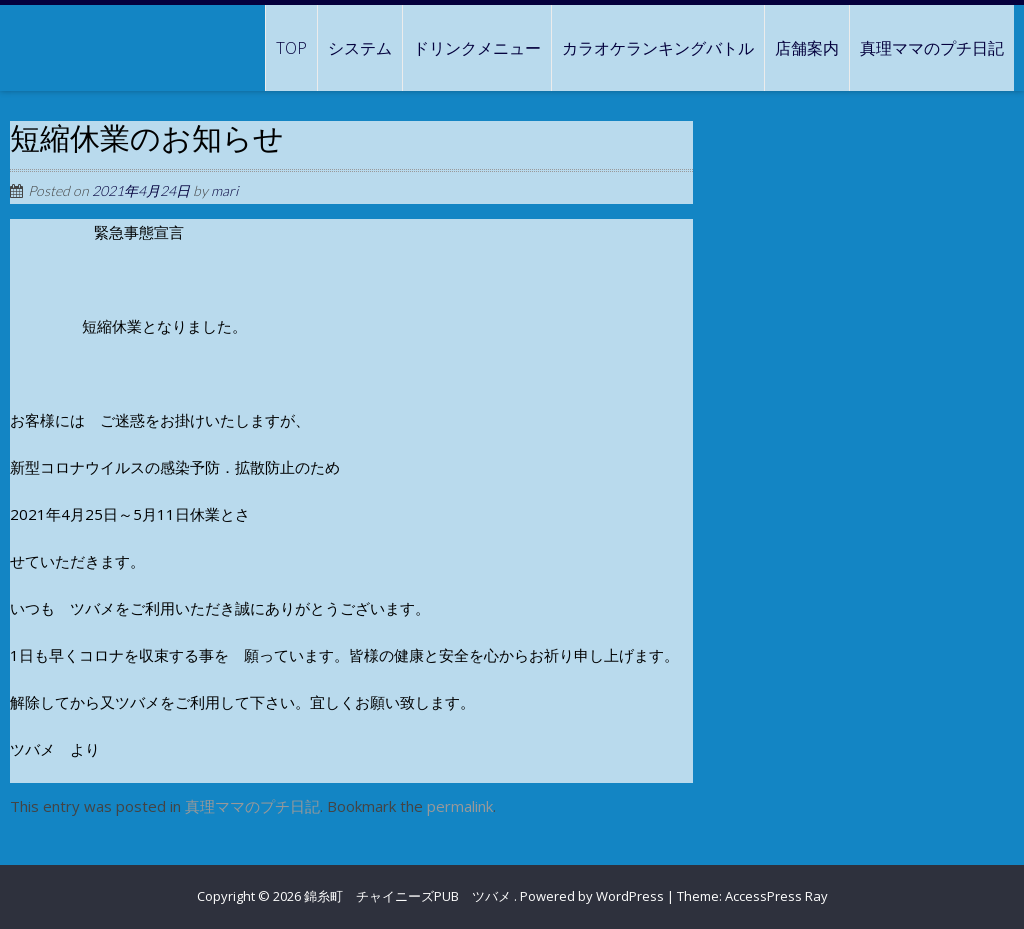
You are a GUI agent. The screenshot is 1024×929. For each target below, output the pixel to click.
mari (224, 190)
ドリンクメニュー (477, 48)
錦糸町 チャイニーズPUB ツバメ (409, 896)
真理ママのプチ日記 (932, 48)
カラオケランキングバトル (658, 48)
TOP (291, 48)
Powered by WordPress (592, 896)
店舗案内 (807, 48)
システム (360, 48)
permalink (460, 806)
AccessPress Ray (776, 896)
